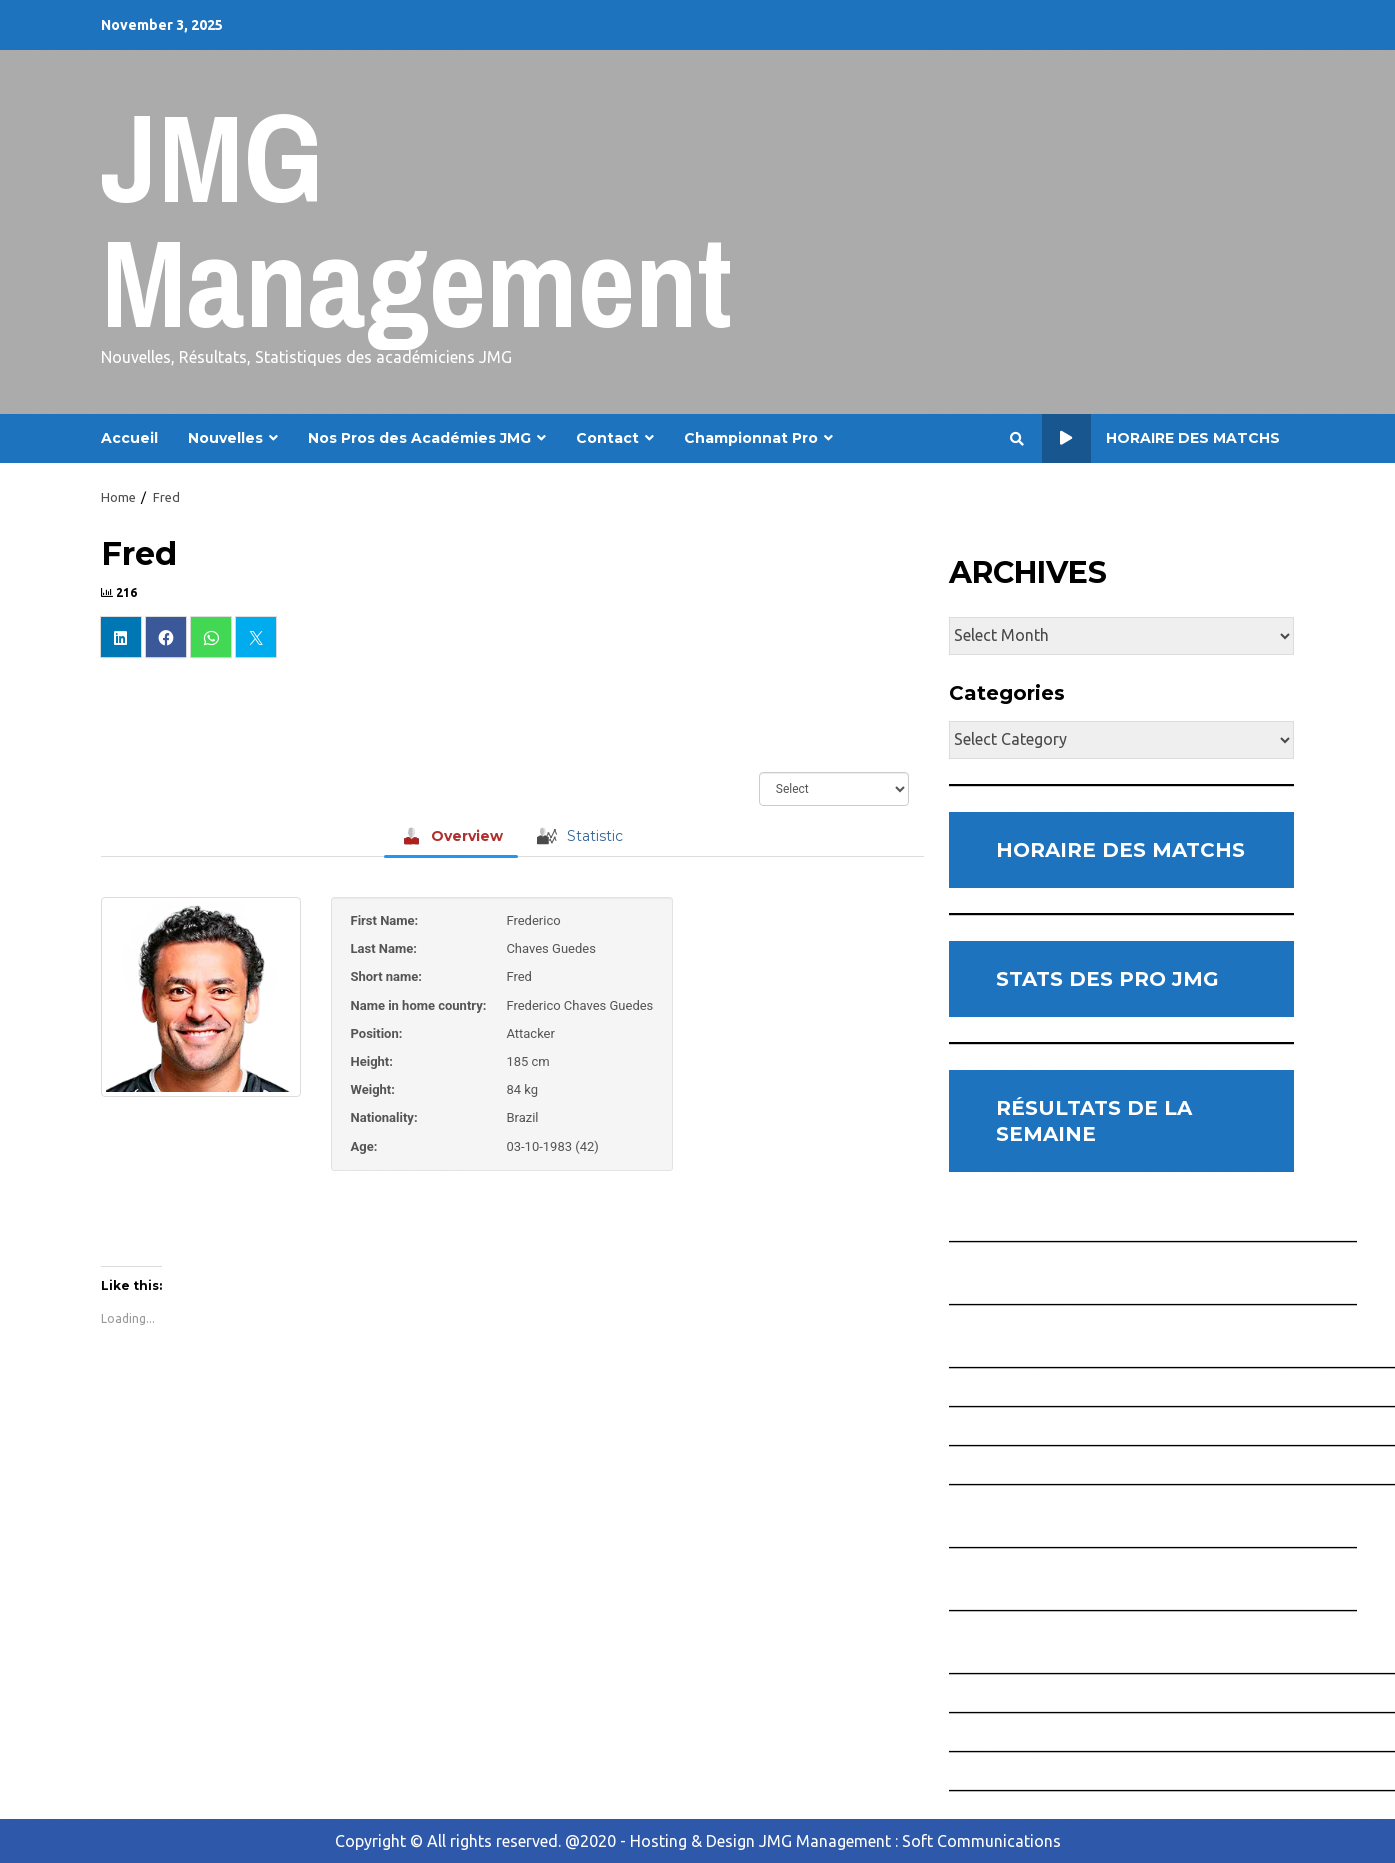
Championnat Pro (751, 438)
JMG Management (416, 219)
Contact (607, 438)
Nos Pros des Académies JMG (419, 438)
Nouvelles (225, 438)
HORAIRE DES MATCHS (1120, 850)
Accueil (129, 438)
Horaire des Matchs (1161, 438)
